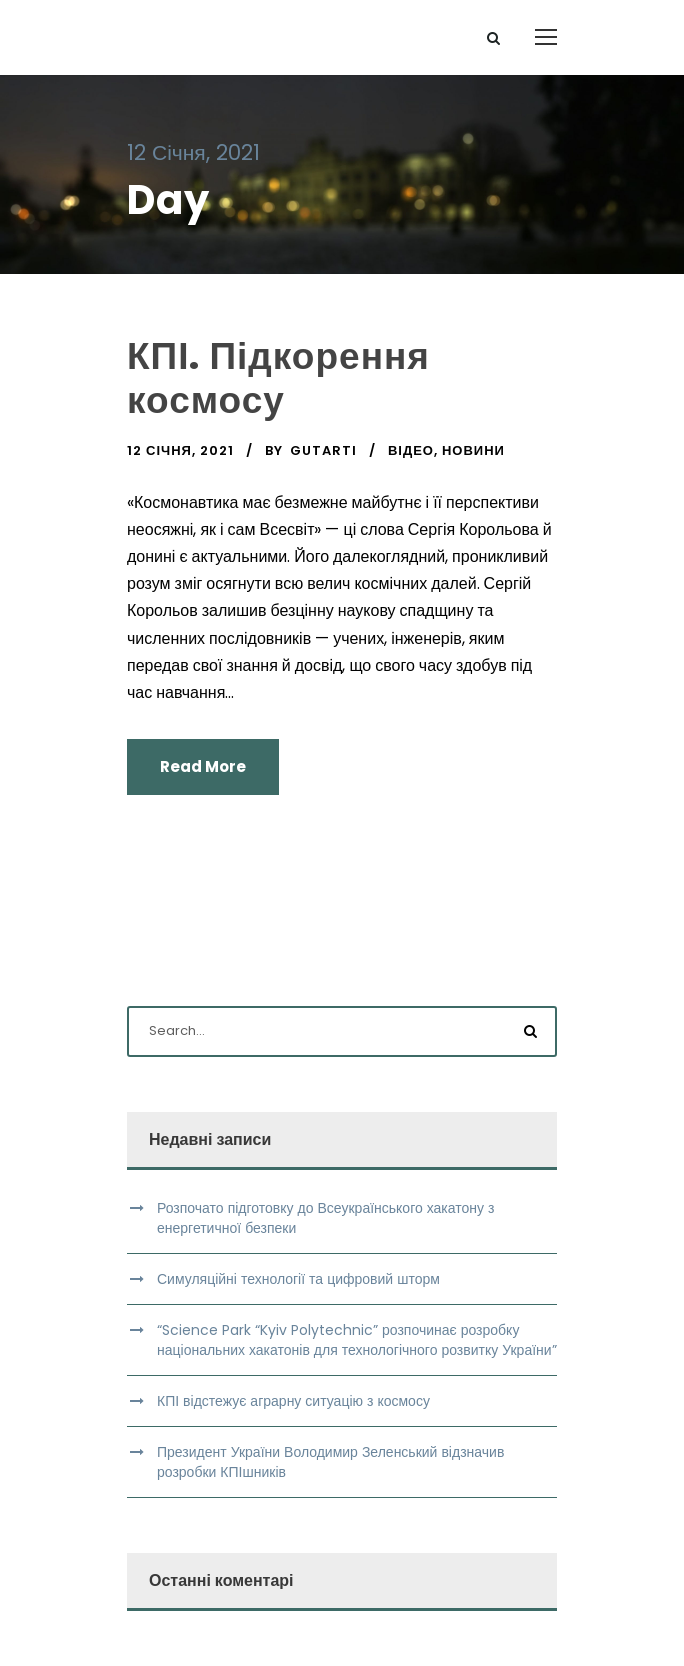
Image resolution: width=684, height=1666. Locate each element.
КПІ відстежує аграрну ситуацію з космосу (293, 1401)
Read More (203, 766)
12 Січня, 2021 (180, 450)
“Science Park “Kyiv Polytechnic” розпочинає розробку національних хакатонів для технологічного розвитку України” (357, 1340)
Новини (473, 450)
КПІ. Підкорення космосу (278, 378)
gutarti (323, 450)
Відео (411, 450)
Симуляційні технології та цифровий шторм (298, 1279)
